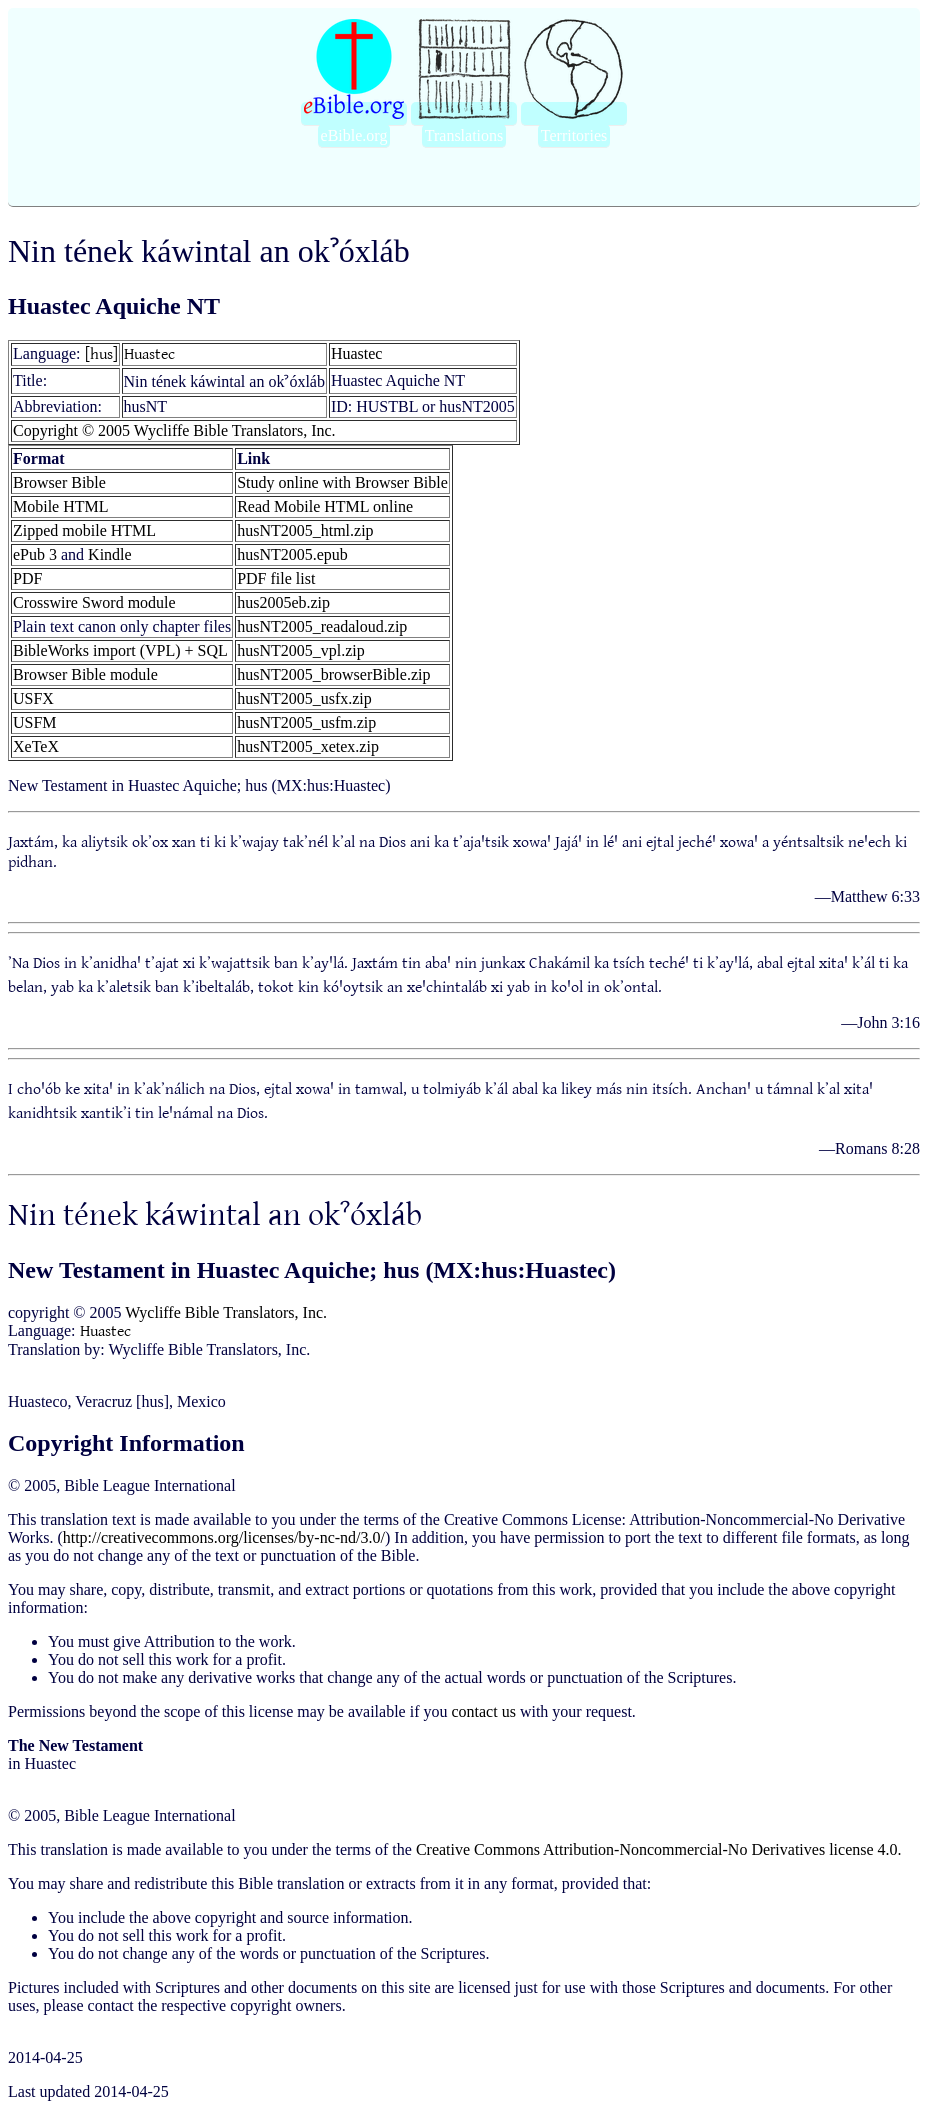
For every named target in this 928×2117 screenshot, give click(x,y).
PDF (27, 578)
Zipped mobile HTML (84, 530)
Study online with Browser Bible (342, 482)
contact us (483, 1711)
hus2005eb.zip (283, 602)
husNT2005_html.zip (305, 530)
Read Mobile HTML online (325, 506)
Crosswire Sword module (94, 602)
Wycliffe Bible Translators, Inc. (226, 1312)
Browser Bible (59, 482)
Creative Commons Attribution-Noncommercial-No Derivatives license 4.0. (659, 1849)
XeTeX (36, 746)
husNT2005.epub (292, 554)
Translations (464, 135)
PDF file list (276, 578)
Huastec (149, 354)
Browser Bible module (85, 674)
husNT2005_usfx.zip (304, 698)
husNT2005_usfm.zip (306, 722)
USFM (35, 722)
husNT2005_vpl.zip (301, 650)
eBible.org (354, 135)
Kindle (110, 554)
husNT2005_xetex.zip (308, 746)
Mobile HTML (61, 506)
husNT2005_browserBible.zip (333, 674)
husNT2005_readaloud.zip (322, 626)
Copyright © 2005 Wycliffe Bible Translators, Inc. (174, 430)
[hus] (101, 354)
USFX (33, 698)
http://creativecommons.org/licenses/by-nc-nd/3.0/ (224, 1537)
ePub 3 (35, 554)
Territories (574, 135)
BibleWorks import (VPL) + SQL (120, 650)
